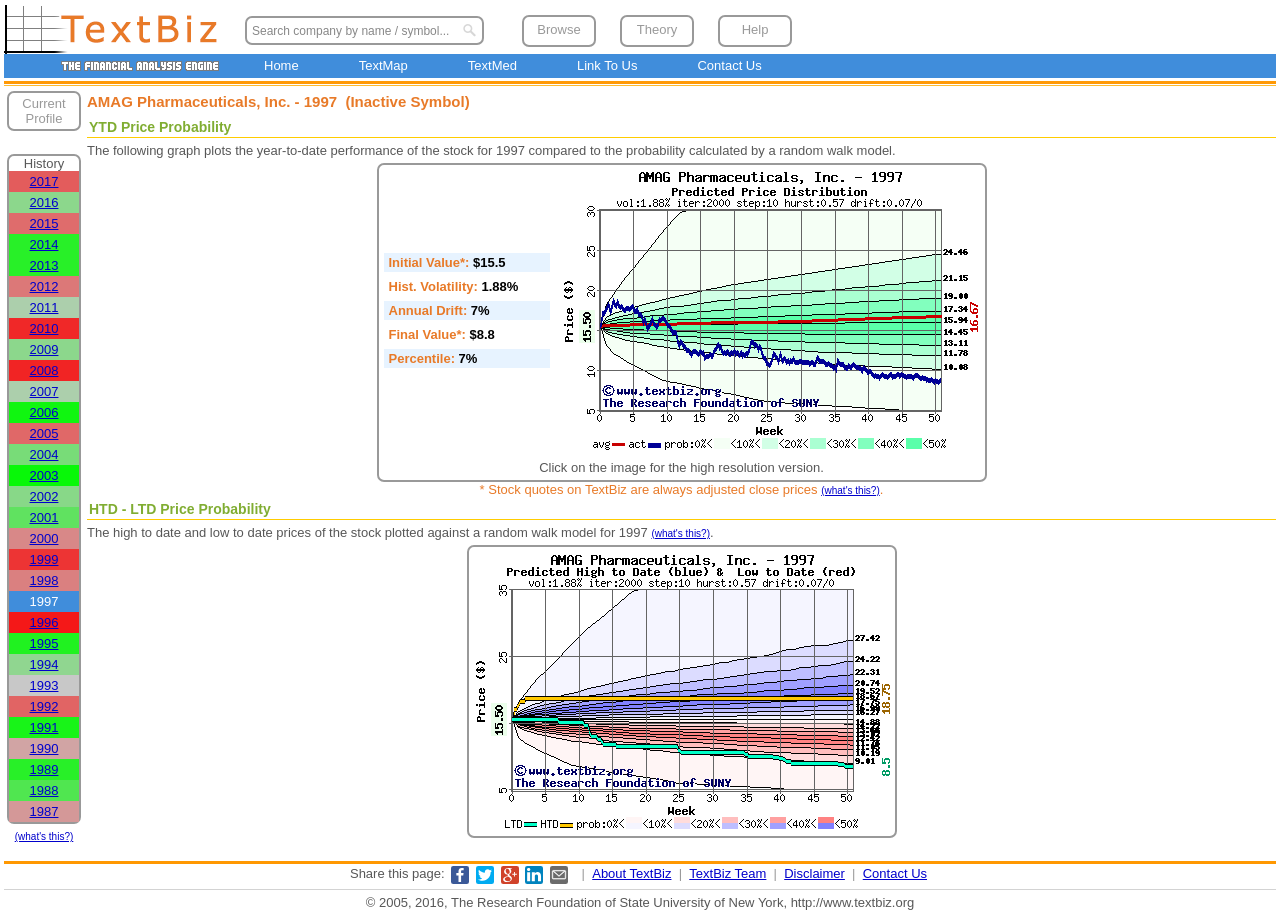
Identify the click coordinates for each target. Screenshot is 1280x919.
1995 (44, 643)
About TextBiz (631, 873)
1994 (44, 664)
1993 (44, 685)
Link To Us (607, 65)
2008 (44, 370)
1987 (44, 811)
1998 (44, 580)
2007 (44, 391)
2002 (44, 496)
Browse (558, 29)
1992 (44, 706)
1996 (44, 622)
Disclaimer (814, 873)
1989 (44, 769)
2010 (44, 328)
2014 (44, 244)
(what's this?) (44, 836)
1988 (44, 790)
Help (755, 29)
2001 (44, 517)
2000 (44, 538)
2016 (44, 202)
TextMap (383, 65)
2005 (44, 433)
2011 (44, 307)
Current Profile (43, 111)
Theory (657, 29)
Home (281, 65)
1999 (44, 559)
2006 (44, 412)
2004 (44, 454)
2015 (44, 223)
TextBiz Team (727, 873)
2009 (44, 349)
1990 (44, 748)
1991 (44, 727)
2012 (44, 286)
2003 (44, 475)
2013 (44, 265)
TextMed (492, 65)
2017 (44, 181)
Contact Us (729, 65)
